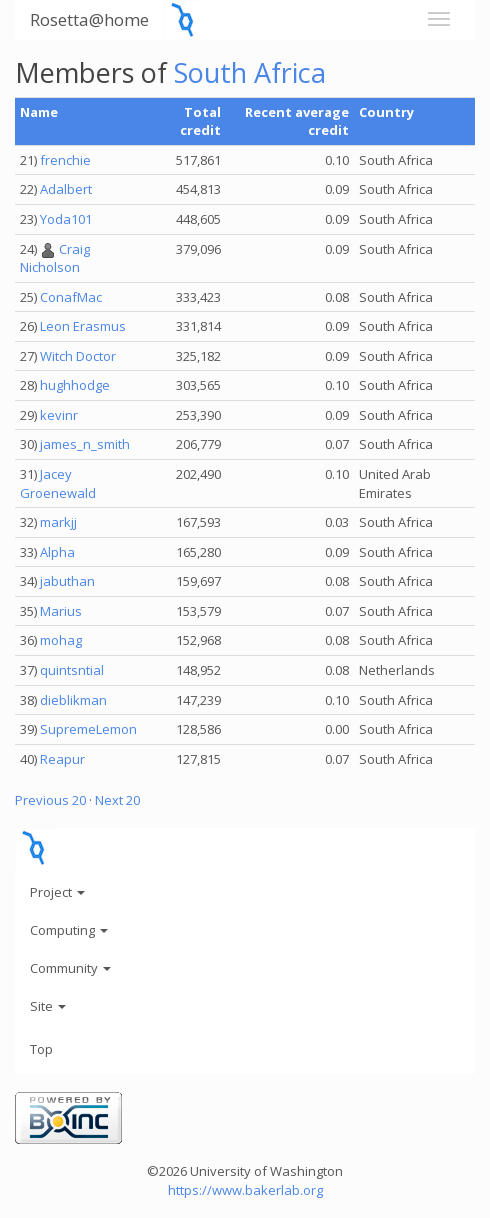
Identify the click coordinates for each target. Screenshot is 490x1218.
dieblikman (73, 700)
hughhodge (75, 385)
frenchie (65, 160)
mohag (61, 640)
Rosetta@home (89, 19)
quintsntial (72, 670)
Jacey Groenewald (58, 483)
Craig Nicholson (55, 258)
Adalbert (66, 189)
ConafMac (71, 297)
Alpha (57, 552)
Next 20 (117, 800)
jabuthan (67, 581)
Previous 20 (50, 800)
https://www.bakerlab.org (245, 1190)
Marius (61, 611)
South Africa (250, 72)
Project (57, 892)
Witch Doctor (78, 356)
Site (48, 1006)
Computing (69, 930)
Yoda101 (66, 219)
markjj (58, 522)
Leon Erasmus (83, 326)
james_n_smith (85, 444)
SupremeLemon (88, 729)
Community (70, 968)
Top (41, 1049)
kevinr (59, 415)
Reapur (62, 759)
